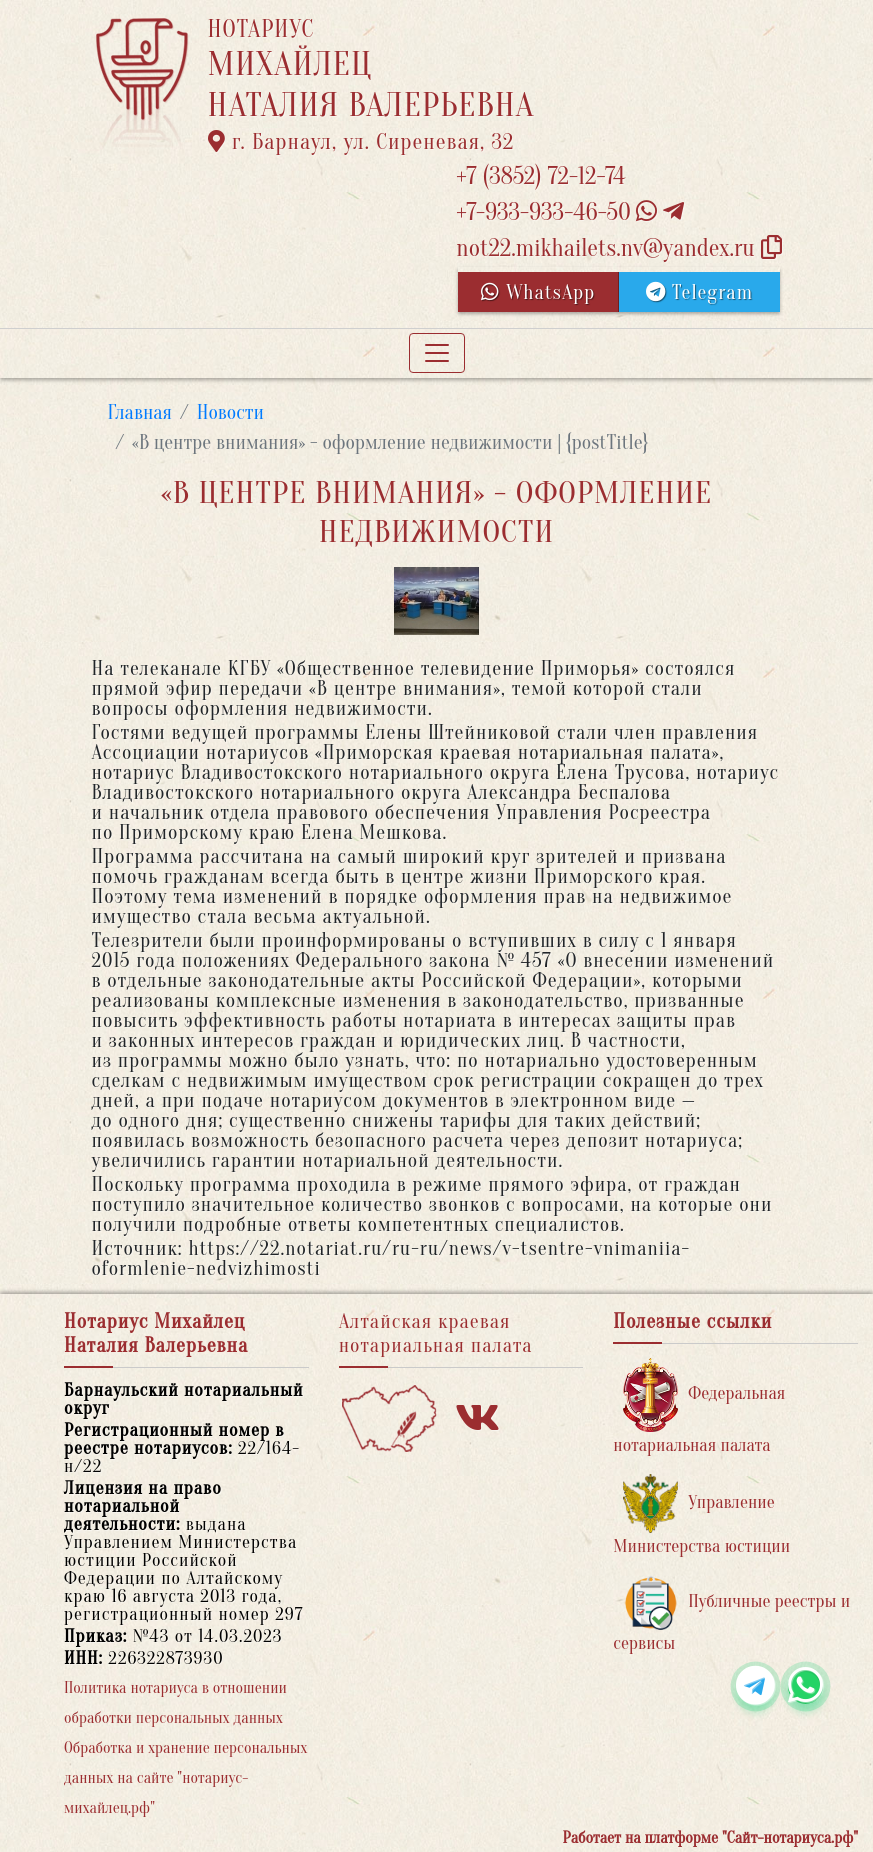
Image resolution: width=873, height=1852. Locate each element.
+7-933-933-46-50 (570, 212)
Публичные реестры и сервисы (731, 1614)
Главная (140, 412)
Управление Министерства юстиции (701, 1515)
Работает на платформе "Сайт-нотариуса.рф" (710, 1838)
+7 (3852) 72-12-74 (540, 176)
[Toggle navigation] (437, 353)
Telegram (699, 292)
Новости (230, 412)
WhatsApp (538, 292)
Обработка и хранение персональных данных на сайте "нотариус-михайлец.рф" (185, 1778)
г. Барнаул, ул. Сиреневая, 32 (361, 142)
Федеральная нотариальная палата (699, 1406)
